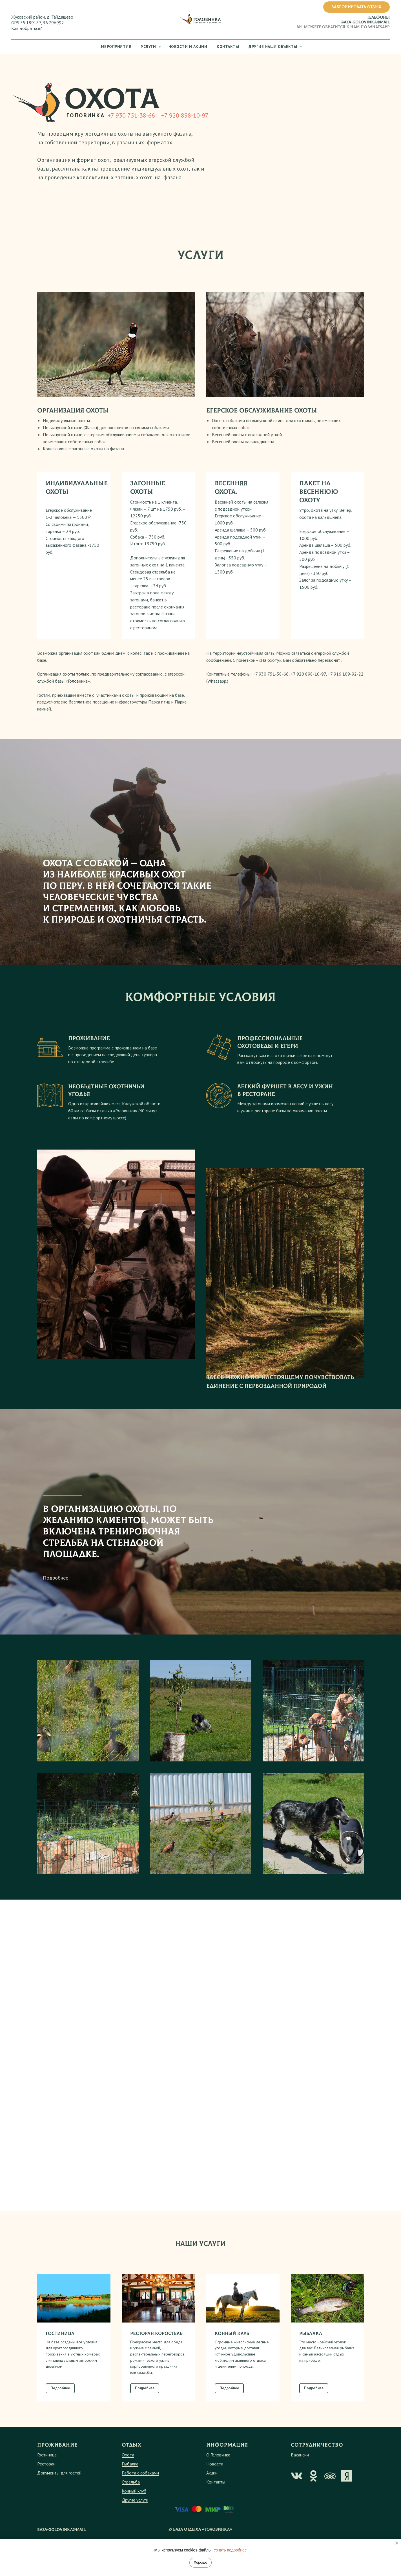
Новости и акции (188, 46)
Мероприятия (116, 46)
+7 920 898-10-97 (185, 115)
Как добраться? (26, 28)
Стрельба (131, 2500)
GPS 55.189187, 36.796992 (37, 22)
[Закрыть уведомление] (397, 2543)
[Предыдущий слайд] (14, 2356)
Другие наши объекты (273, 46)
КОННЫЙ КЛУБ (232, 2352)
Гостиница (47, 2473)
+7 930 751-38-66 (131, 115)
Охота (128, 2473)
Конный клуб (134, 2509)
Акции (212, 2491)
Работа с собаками (140, 2491)
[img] (296, 2494)
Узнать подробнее (229, 2550)
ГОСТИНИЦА (60, 2352)
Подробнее (55, 1596)
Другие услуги (135, 2518)
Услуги (149, 46)
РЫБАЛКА (310, 2352)
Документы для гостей (59, 2491)
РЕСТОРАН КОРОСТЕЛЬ (156, 2352)
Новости (214, 2482)
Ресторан (46, 2482)
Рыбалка (130, 2482)
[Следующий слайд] (386, 2356)
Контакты (228, 46)
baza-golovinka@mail (365, 22)
